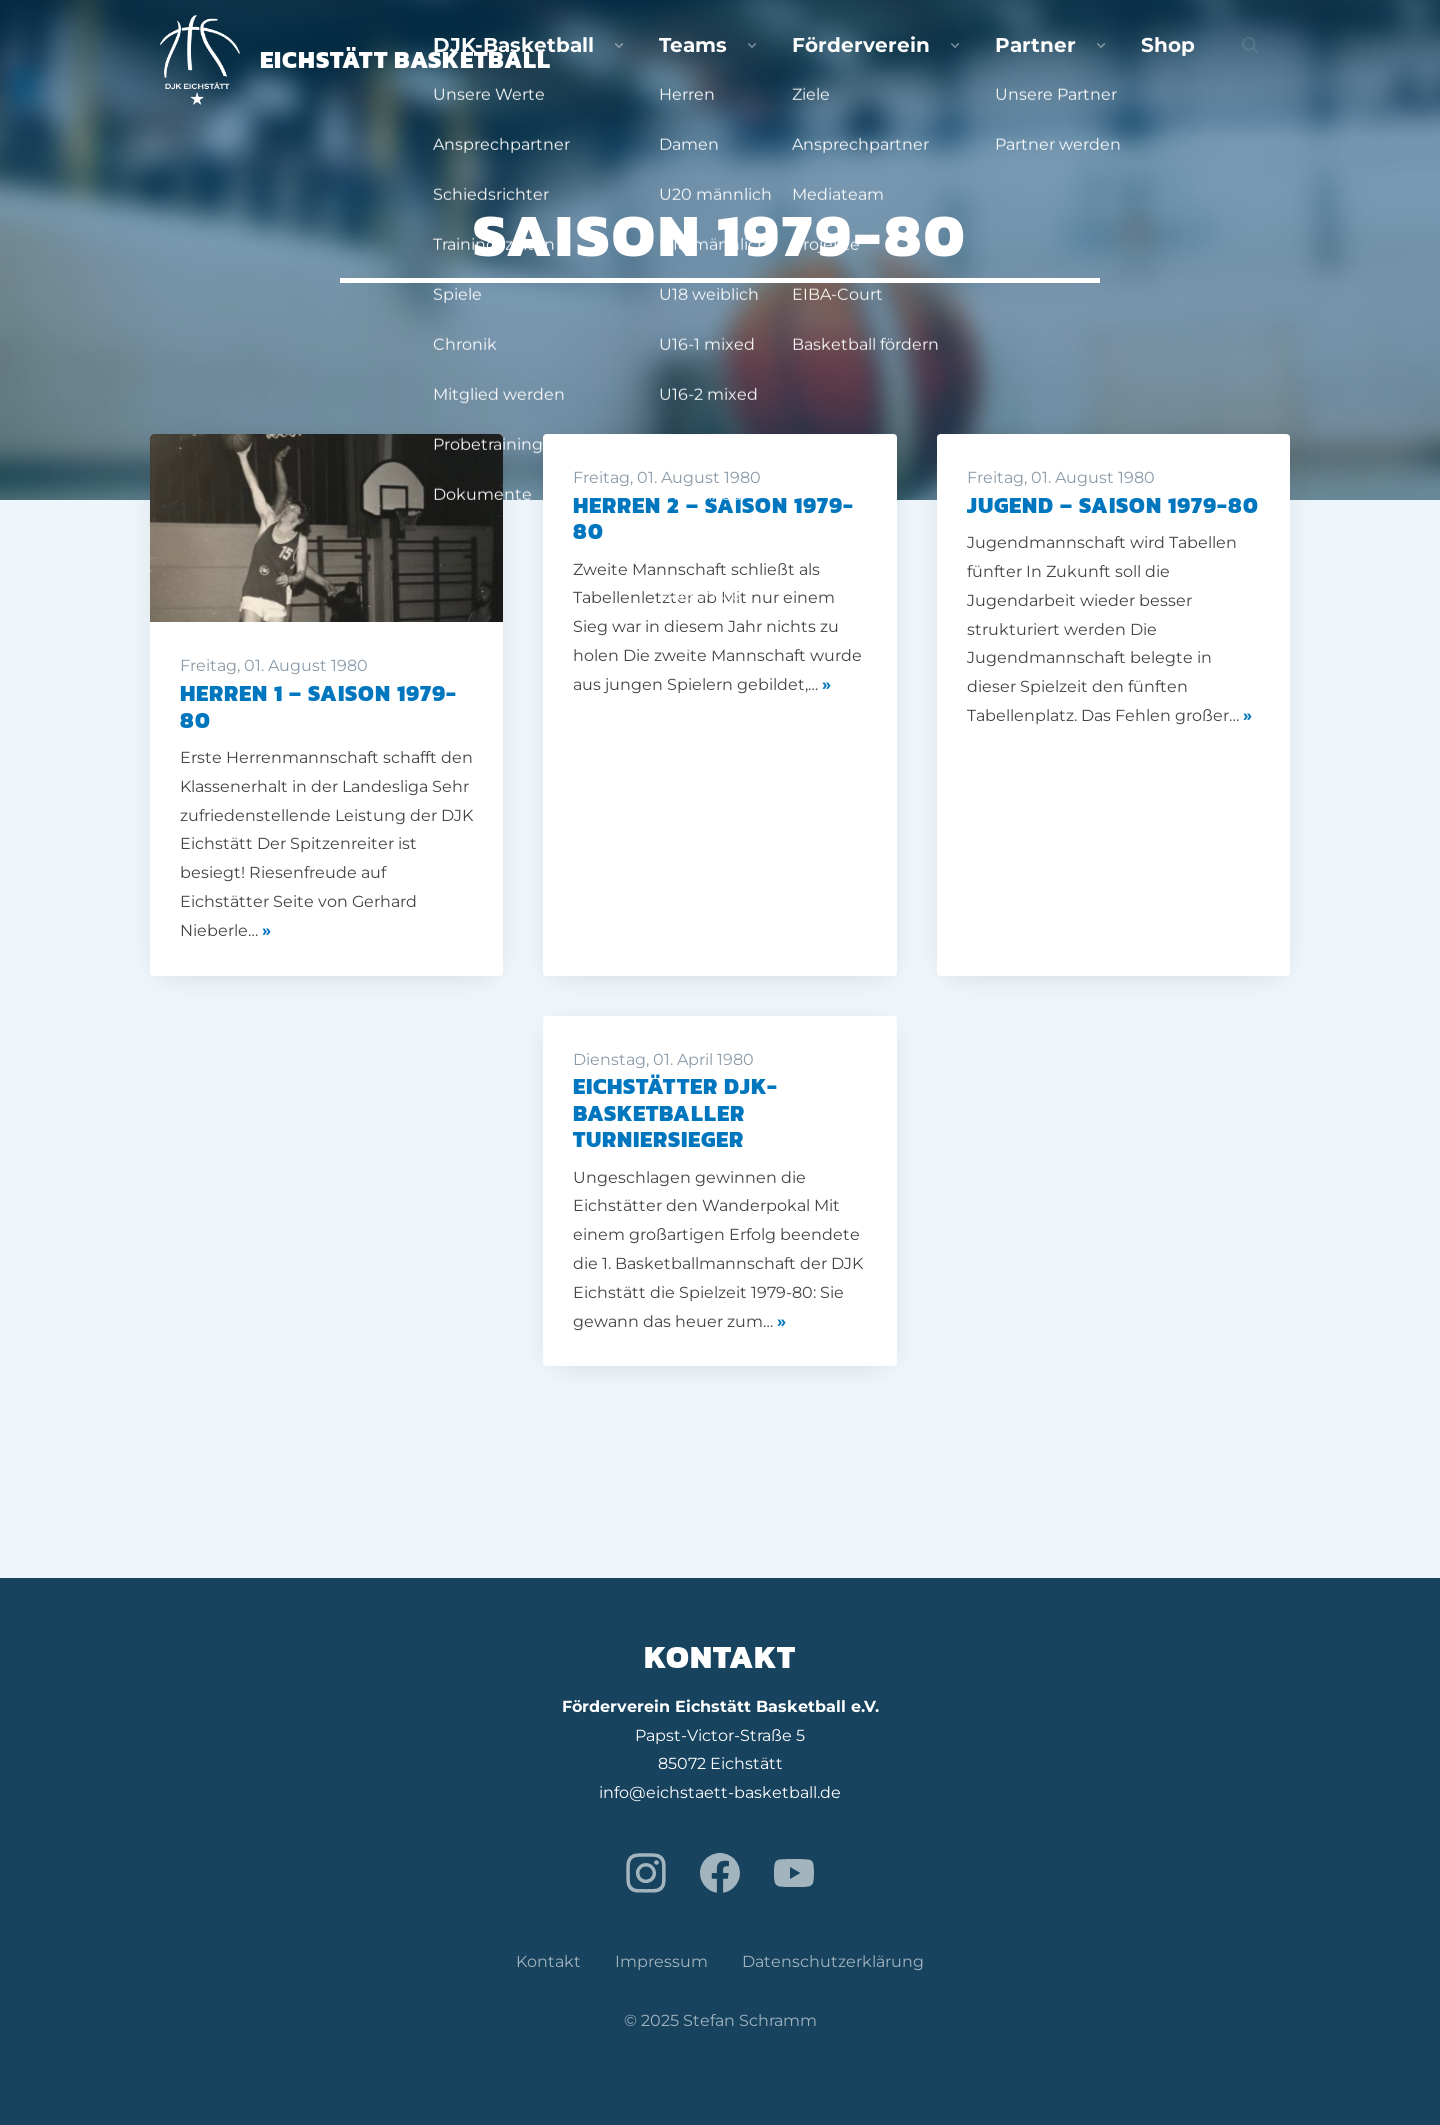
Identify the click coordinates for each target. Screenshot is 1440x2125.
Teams (879, 60)
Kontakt (548, 1961)
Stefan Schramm (750, 2020)
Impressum (661, 1961)
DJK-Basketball (751, 60)
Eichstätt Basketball (355, 59)
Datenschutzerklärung (833, 1961)
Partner (1119, 60)
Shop (1208, 60)
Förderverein (997, 60)
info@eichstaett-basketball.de (720, 1792)
